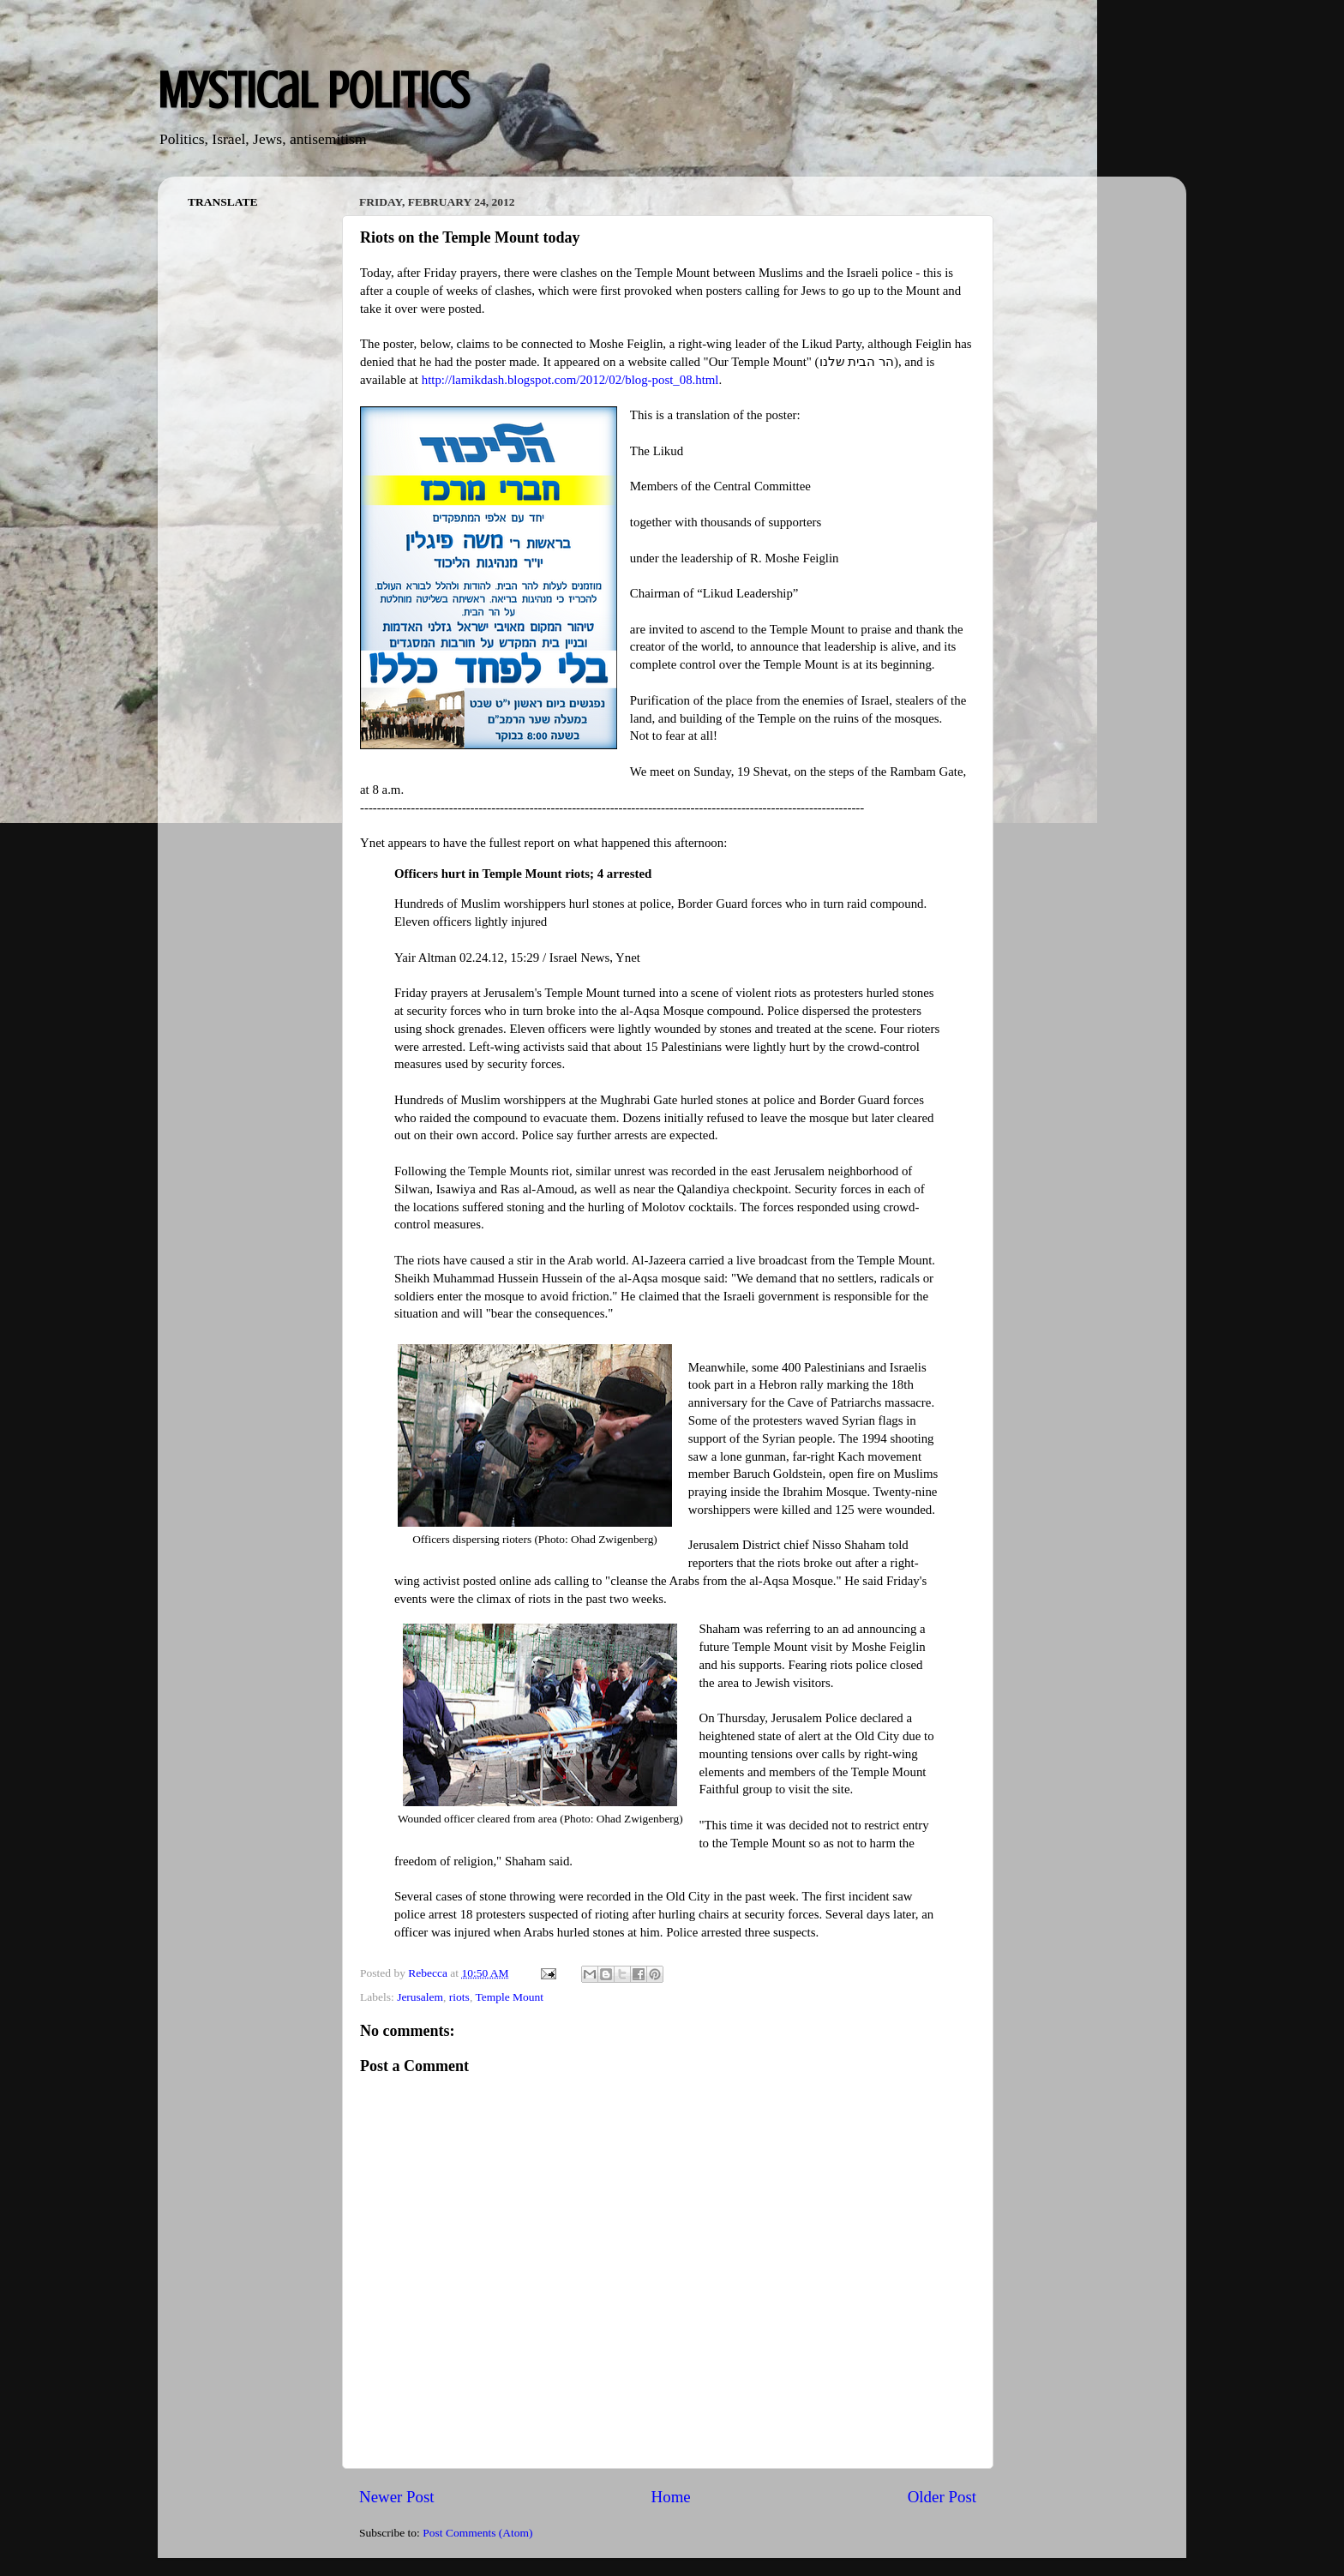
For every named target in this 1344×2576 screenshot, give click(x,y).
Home (671, 2497)
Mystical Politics (313, 90)
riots (459, 1997)
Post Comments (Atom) (477, 2532)
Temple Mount (509, 1997)
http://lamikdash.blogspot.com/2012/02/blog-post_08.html (570, 380)
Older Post (942, 2497)
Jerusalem (420, 1997)
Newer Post (397, 2497)
